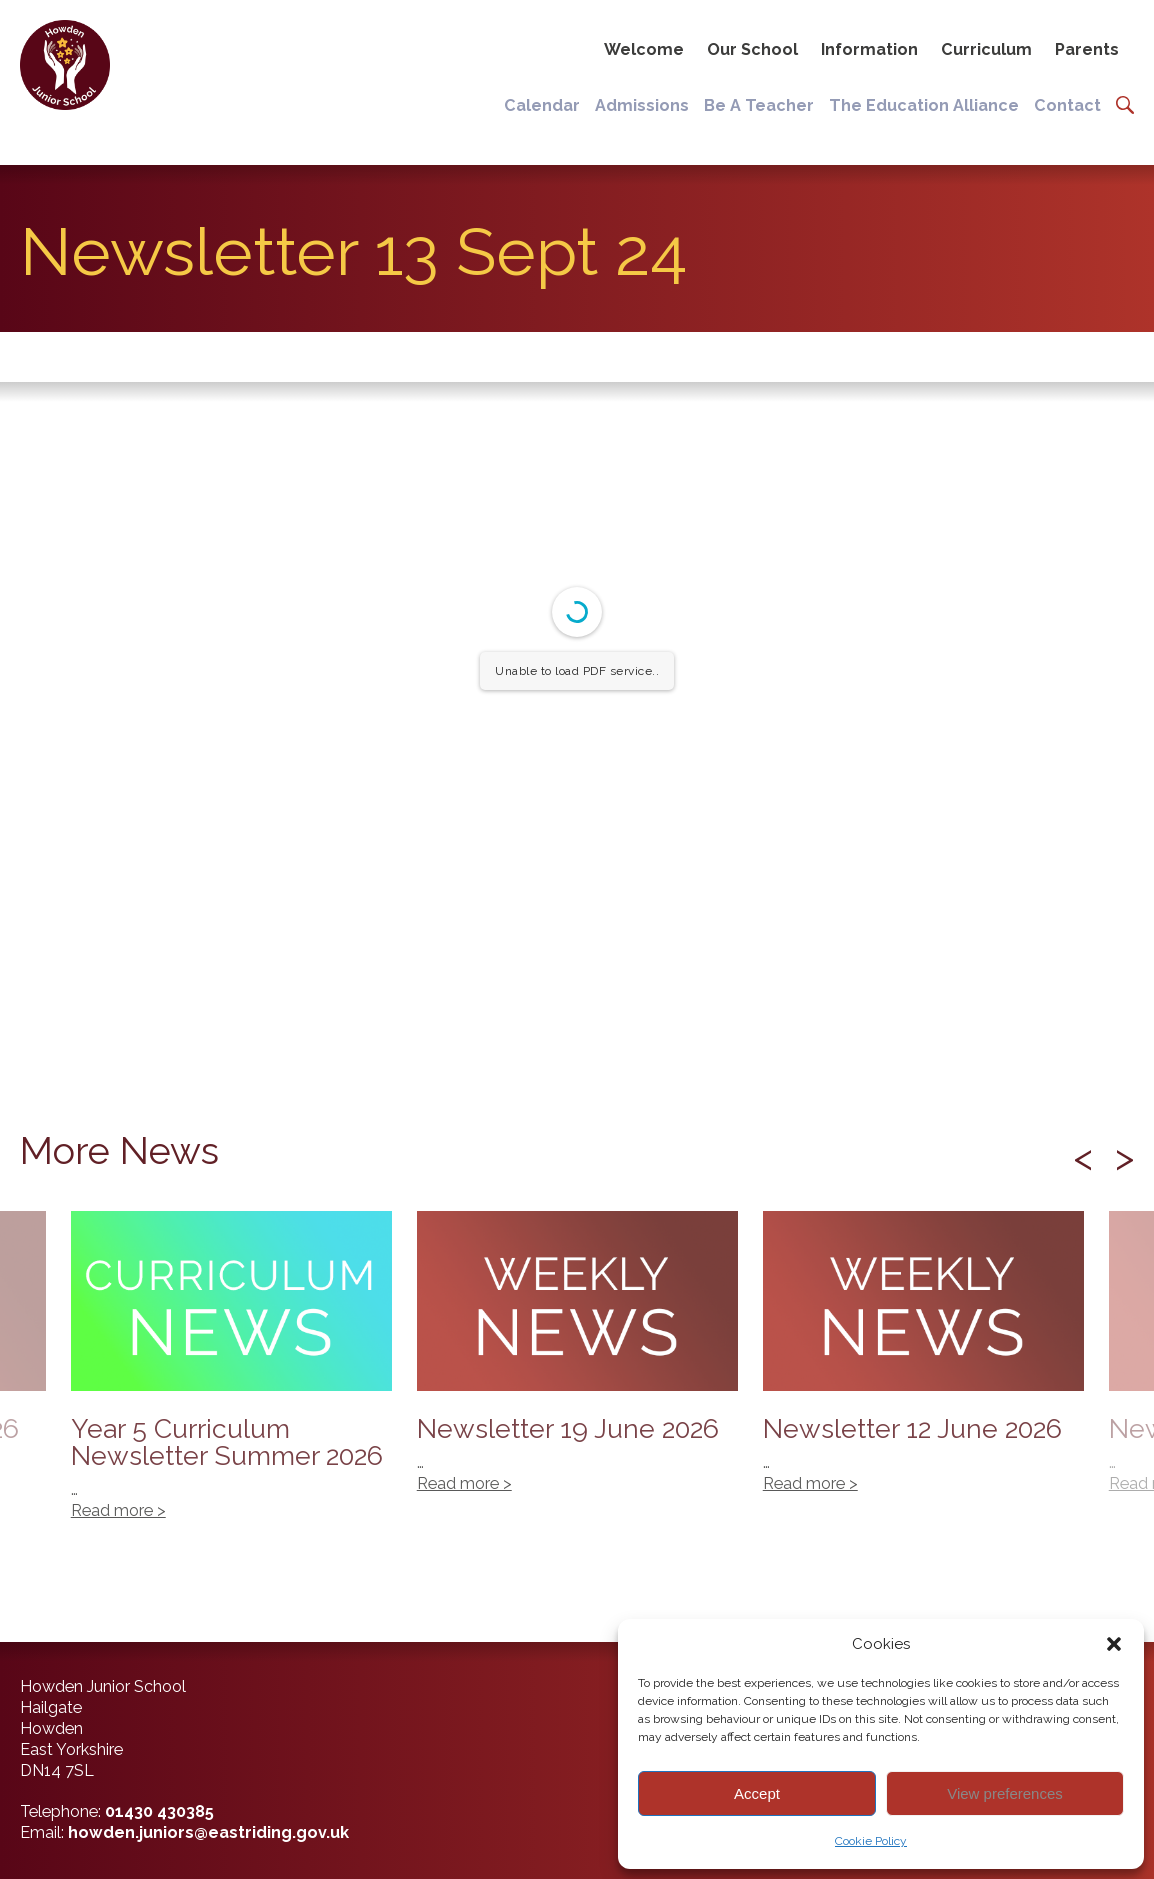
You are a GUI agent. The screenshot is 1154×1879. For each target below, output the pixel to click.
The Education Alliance (924, 105)
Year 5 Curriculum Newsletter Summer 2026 (231, 1376)
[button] (1114, 1644)
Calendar (542, 105)
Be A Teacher (759, 105)
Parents (1087, 49)
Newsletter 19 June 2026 (577, 1363)
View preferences (1005, 1793)
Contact (1067, 105)
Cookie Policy (871, 1841)
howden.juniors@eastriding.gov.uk (208, 1832)
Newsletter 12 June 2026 (923, 1363)
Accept (757, 1793)
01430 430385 (159, 1811)
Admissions (642, 105)
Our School (752, 49)
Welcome (644, 49)
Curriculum (986, 49)
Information (869, 49)
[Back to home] (72, 68)
